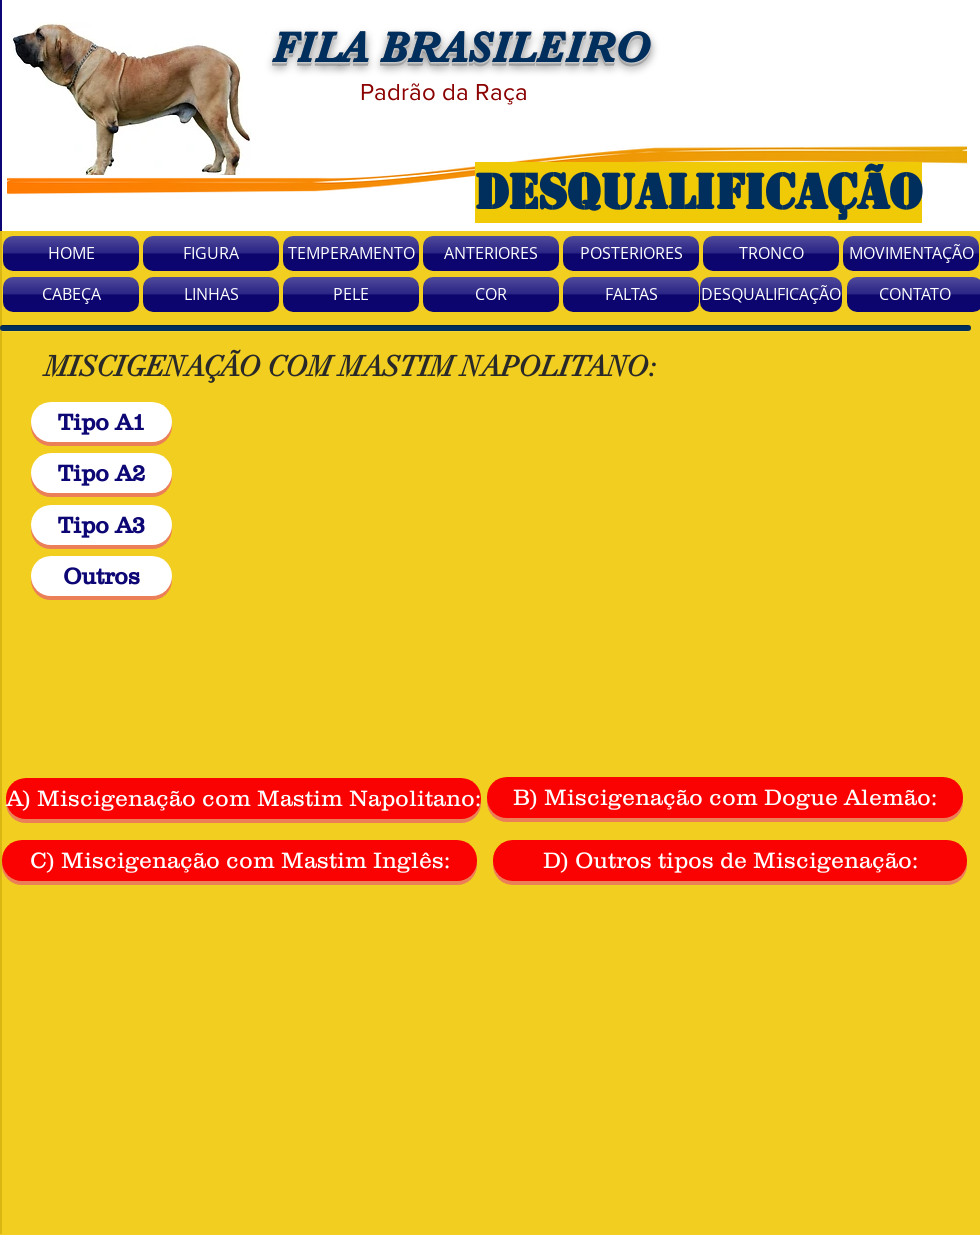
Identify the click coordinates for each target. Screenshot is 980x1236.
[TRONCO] (771, 253)
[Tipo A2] (101, 473)
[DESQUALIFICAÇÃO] (771, 294)
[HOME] (71, 253)
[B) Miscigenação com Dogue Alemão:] (725, 797)
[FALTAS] (631, 294)
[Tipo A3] (101, 525)
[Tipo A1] (101, 422)
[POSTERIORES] (631, 253)
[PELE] (351, 294)
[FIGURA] (211, 253)
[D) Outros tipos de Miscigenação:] (730, 860)
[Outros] (101, 576)
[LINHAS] (211, 294)
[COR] (491, 294)
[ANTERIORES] (491, 253)
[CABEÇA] (71, 294)
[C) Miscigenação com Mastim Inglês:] (239, 860)
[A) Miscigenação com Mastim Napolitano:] (243, 798)
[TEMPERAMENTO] (351, 253)
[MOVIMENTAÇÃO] (911, 253)
